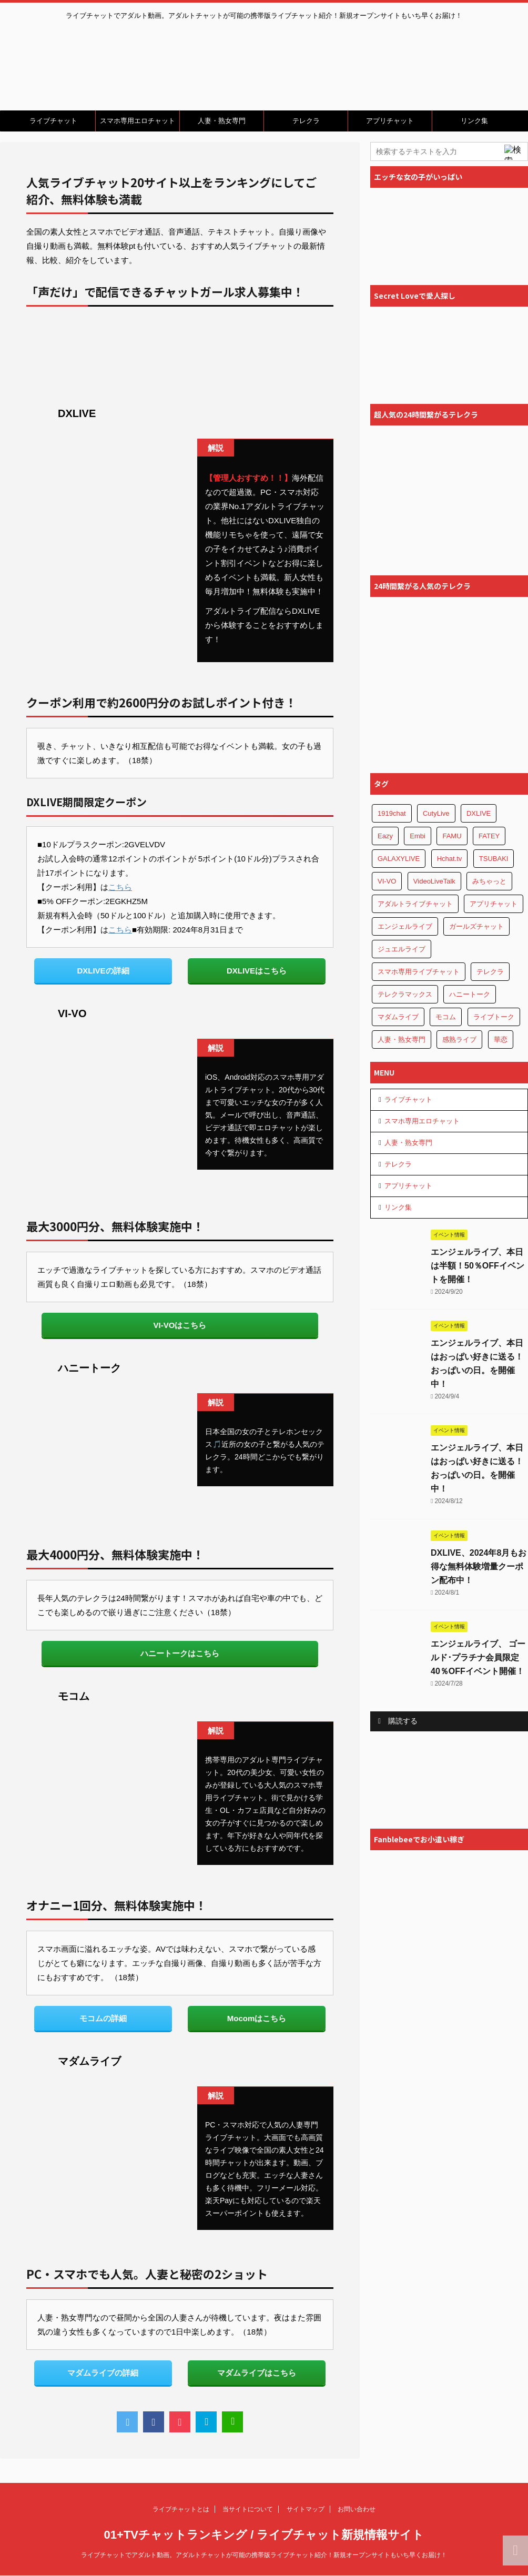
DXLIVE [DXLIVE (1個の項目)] (478, 813)
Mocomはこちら (257, 2018)
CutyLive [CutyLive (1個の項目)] (436, 813)
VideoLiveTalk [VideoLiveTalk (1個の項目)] (434, 881)
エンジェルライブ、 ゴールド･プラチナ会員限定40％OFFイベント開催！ (478, 1657)
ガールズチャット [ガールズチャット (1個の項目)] (476, 926)
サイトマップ (305, 2509)
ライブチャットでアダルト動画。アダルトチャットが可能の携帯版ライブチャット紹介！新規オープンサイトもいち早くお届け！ (264, 2555)
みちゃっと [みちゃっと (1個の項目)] (489, 881)
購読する (398, 1721)
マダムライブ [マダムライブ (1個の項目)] (398, 1017)
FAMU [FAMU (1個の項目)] (451, 836)
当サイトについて (247, 2509)
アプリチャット (390, 121)
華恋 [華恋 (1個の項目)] (500, 1039)
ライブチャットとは (181, 2509)
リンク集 (474, 121)
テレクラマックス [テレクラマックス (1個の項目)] (405, 994)
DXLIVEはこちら (257, 970)
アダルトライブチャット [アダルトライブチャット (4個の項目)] (415, 904)
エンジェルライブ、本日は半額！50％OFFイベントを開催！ (477, 1266)
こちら (120, 887)
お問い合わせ (356, 2509)
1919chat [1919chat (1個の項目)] (392, 813)
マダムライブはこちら (256, 2372)
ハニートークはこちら (179, 1653)
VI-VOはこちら (180, 1325)
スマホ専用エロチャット (137, 121)
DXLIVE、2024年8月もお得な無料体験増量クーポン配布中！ (478, 1566)
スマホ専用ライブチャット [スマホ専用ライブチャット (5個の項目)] (419, 972)
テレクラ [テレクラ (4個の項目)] (490, 972)
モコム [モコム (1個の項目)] (445, 1017)
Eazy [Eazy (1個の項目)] (385, 836)
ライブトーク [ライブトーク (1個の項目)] (493, 1017)
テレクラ (306, 121)
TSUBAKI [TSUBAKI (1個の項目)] (494, 859)
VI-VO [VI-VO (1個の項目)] (387, 881)
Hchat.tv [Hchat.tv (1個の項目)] (449, 859)
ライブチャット (53, 121)
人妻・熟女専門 (222, 121)
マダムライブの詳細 (102, 2372)
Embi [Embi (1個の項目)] (417, 836)
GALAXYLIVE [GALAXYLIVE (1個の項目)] (399, 859)
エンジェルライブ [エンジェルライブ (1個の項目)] (405, 926)
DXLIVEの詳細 (103, 970)
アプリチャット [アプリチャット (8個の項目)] (493, 904)
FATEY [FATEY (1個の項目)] (489, 836)
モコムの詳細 (103, 2018)
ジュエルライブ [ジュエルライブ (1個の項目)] (401, 949)
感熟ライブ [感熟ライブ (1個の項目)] (459, 1039)
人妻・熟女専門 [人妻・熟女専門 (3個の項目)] (401, 1039)
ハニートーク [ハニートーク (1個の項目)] (469, 994)
